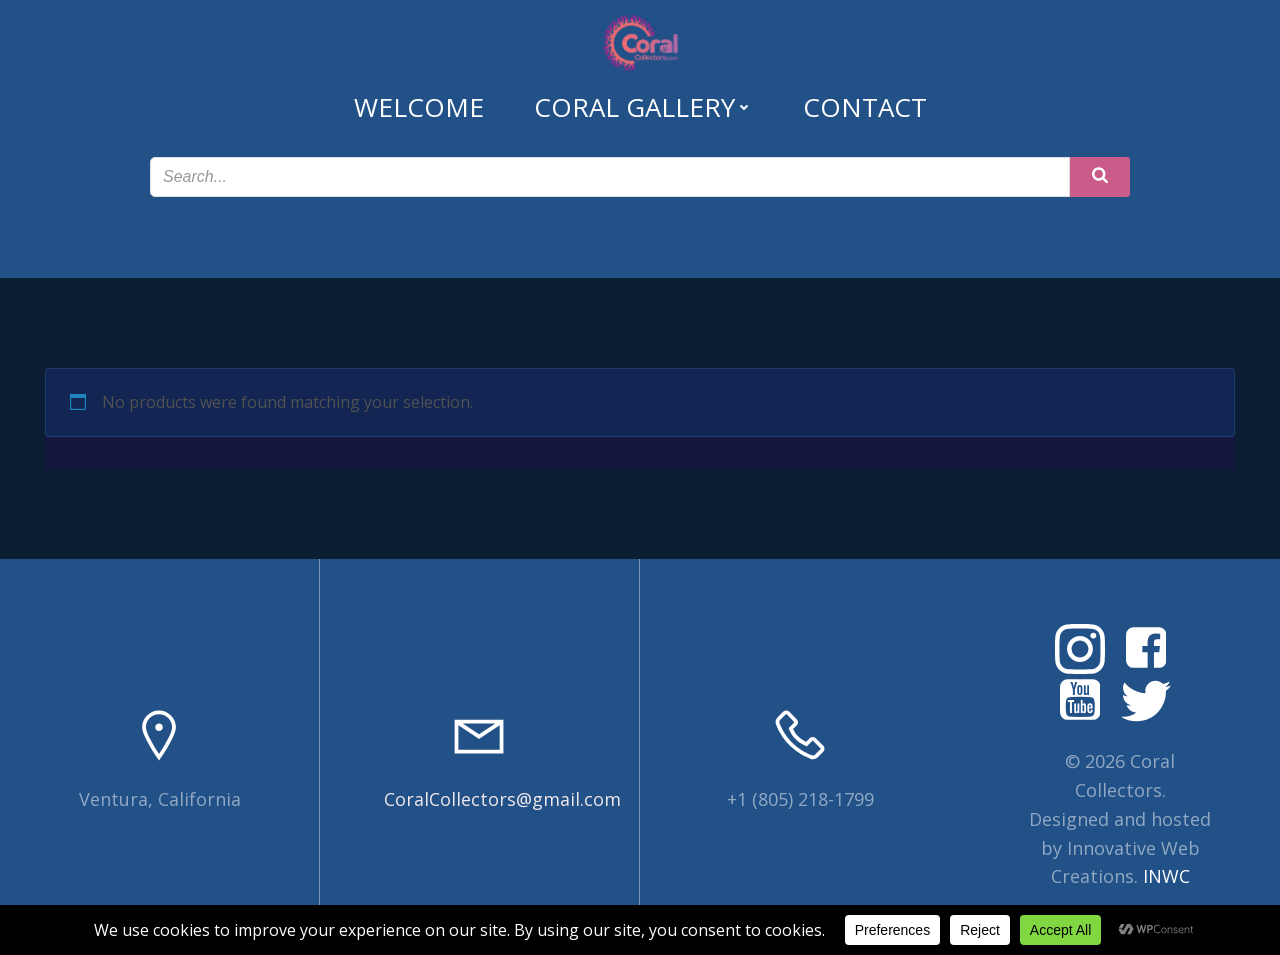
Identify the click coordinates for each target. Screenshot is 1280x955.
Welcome (419, 107)
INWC (1166, 876)
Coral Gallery (643, 107)
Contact (865, 107)
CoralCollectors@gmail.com (502, 799)
